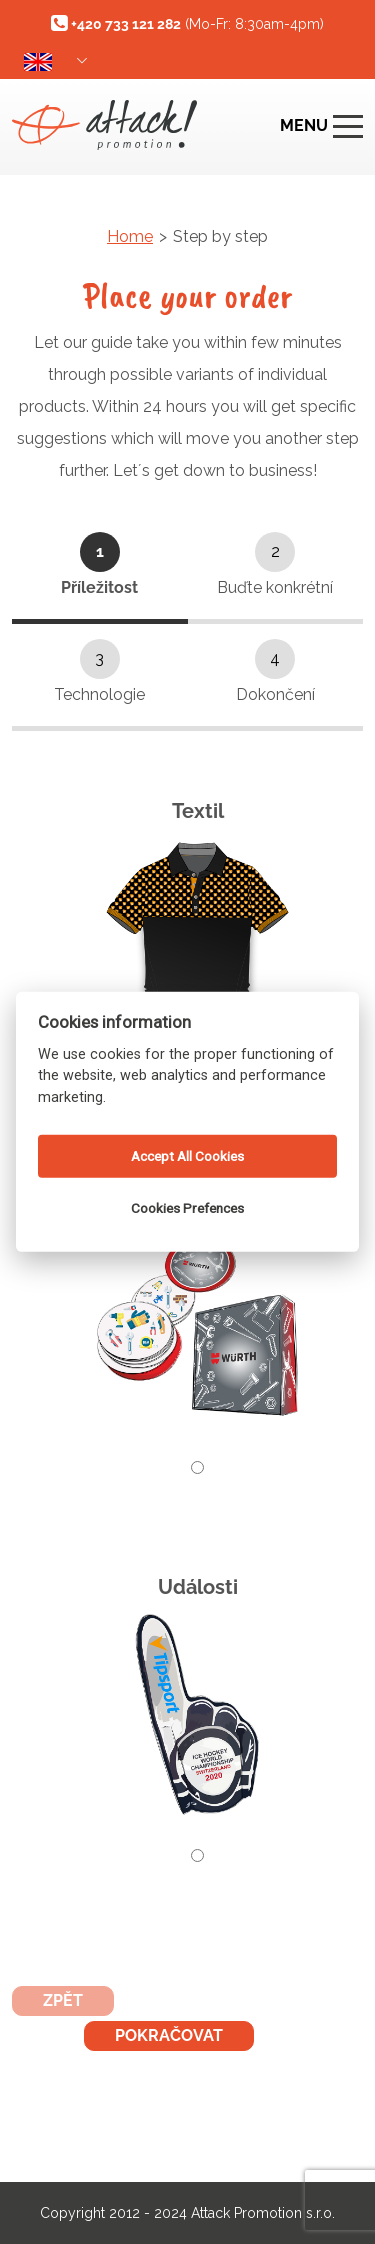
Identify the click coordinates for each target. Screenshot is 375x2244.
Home (130, 236)
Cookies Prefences (187, 1208)
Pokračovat (169, 2035)
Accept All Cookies (187, 1156)
